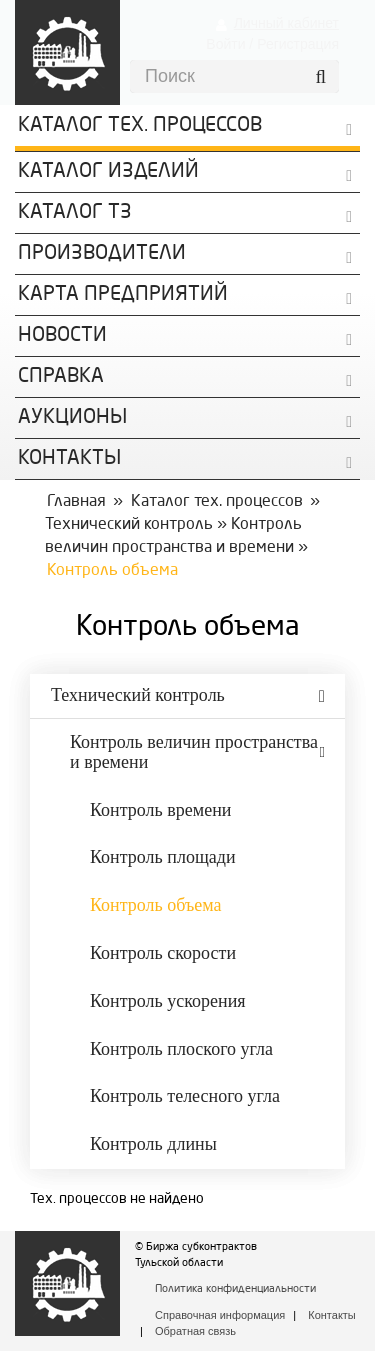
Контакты (332, 1315)
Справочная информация (220, 1315)
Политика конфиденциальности (235, 1289)
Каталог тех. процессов (217, 502)
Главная (76, 502)
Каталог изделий (108, 172)
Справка (61, 377)
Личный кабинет (286, 23)
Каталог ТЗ (75, 213)
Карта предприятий (123, 295)
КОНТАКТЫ (69, 459)
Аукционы (72, 418)
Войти (225, 44)
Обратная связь (195, 1331)
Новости (62, 336)
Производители (102, 254)
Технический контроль (129, 525)
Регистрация (298, 44)
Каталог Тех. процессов (140, 126)
